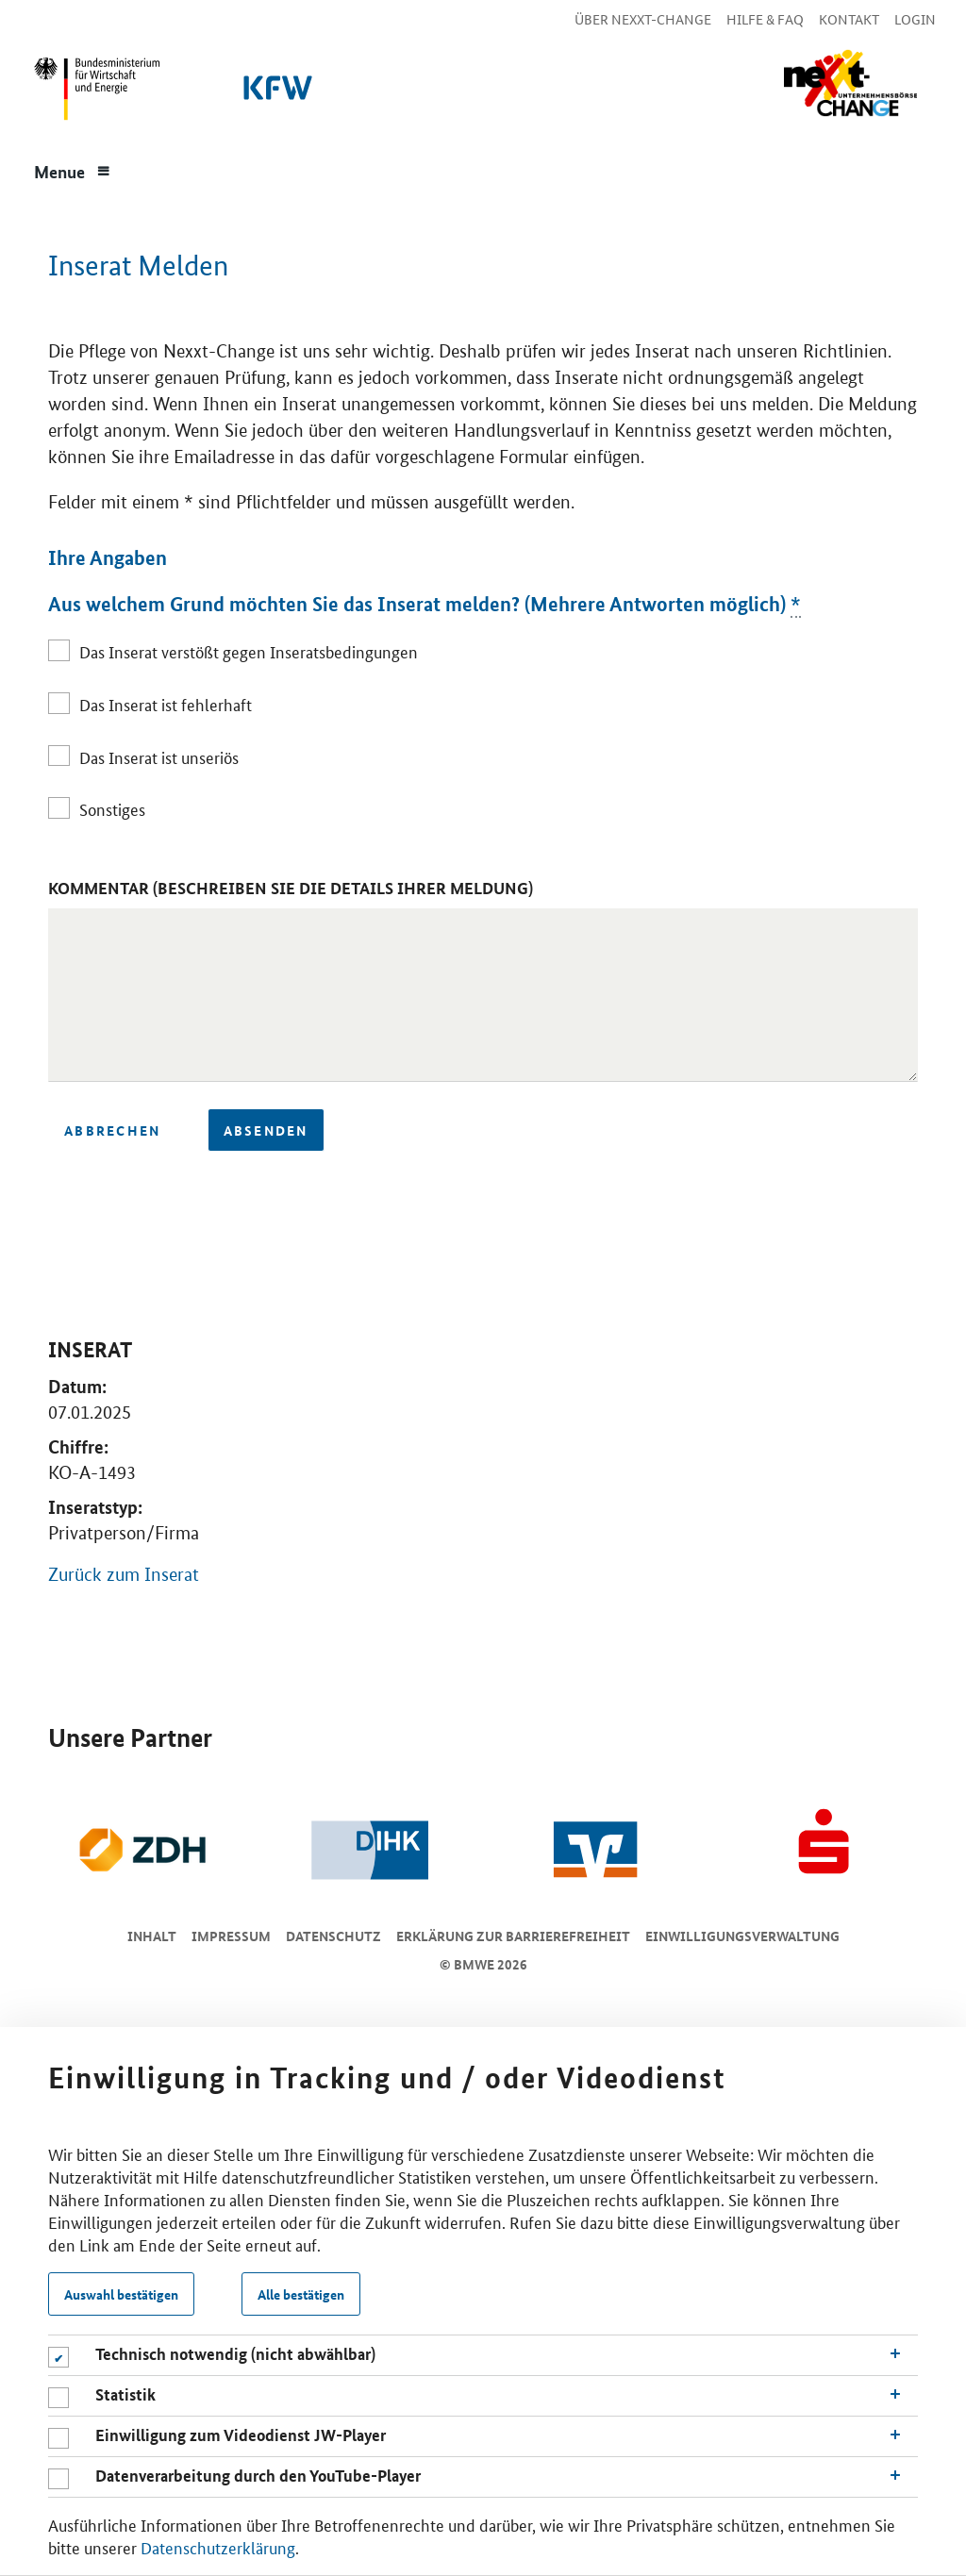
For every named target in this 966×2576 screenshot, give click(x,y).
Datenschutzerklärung (218, 2546)
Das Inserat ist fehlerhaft (165, 703)
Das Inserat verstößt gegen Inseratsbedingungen (248, 651)
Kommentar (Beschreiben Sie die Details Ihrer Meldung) (290, 888)
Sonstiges (112, 808)
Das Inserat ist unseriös (159, 756)
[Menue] (72, 169)
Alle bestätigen (301, 2294)
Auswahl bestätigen (121, 2294)
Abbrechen (112, 1130)
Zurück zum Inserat (123, 1575)
